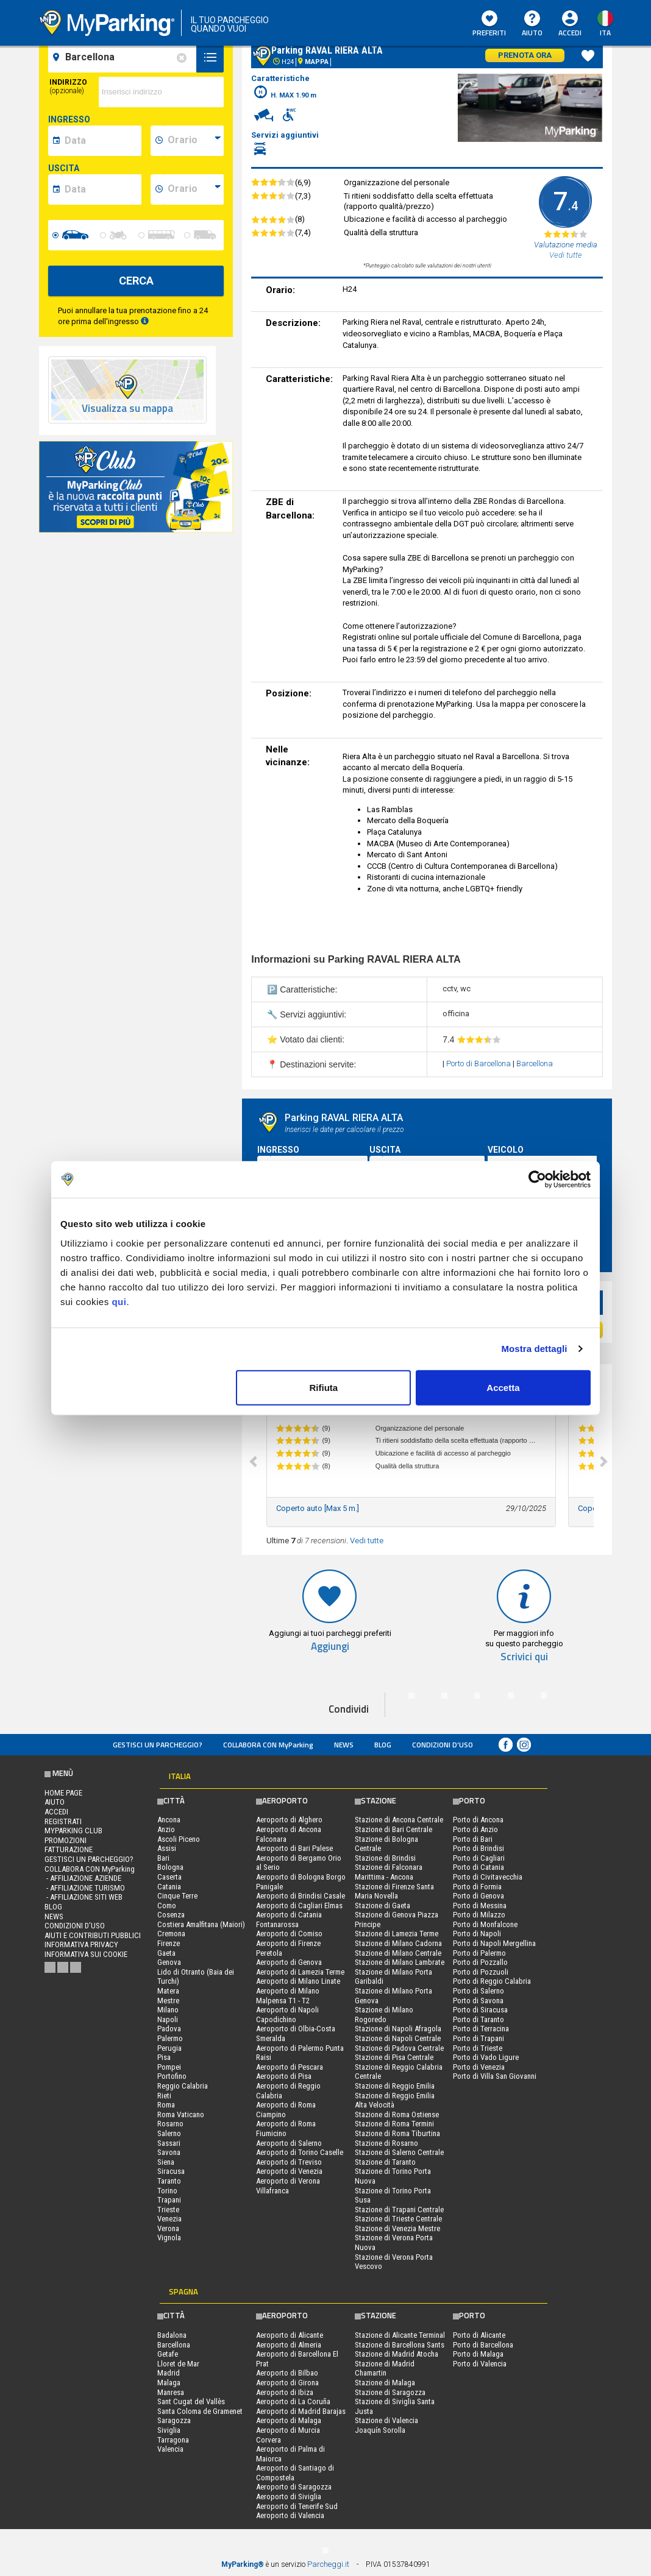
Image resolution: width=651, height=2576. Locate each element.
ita (605, 32)
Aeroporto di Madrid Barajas (301, 2411)
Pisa (164, 2057)
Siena (165, 2162)
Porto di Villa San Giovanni (494, 2076)
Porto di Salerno (478, 1990)
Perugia (169, 2048)
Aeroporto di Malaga (288, 2420)
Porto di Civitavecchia (487, 1876)
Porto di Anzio (475, 1829)
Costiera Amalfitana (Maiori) (201, 1924)
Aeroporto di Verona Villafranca (288, 2185)
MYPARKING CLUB (73, 1830)
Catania (169, 1886)
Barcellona (534, 1063)
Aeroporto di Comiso (289, 1933)
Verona (168, 2228)
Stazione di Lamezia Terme (396, 1933)
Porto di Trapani (478, 2038)
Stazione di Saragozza (390, 2392)
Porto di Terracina (481, 2028)
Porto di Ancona (478, 1819)
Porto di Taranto (478, 2019)
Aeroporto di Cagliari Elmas (299, 1905)
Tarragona (173, 2439)
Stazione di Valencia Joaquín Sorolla (386, 2425)
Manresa (170, 2392)
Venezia (169, 2218)
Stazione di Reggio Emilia (395, 2085)
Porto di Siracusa (480, 2009)
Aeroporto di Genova (289, 1962)
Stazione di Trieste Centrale (398, 2218)
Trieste (168, 2209)
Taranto (169, 2180)
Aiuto (532, 24)
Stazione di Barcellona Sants (399, 2344)
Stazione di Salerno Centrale (399, 2152)
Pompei (169, 2067)
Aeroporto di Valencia (290, 2515)
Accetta (502, 1387)
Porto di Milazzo (479, 1914)
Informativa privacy (81, 1944)
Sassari (168, 2143)
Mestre (168, 2000)
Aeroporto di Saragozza (294, 2486)
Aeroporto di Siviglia (288, 2496)
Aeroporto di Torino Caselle (299, 2152)
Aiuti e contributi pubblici (92, 1935)
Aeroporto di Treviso (289, 2162)
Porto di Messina (480, 1905)
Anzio (166, 1829)
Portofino (172, 2076)
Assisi (166, 1848)
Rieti (164, 2095)
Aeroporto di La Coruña (293, 2401)
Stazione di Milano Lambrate (399, 1962)
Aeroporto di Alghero (289, 1819)
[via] (161, 92)
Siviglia (168, 2430)
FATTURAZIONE (68, 1849)
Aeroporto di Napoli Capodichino (287, 2014)
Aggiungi (330, 1646)
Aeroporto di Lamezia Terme (300, 1971)
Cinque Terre (177, 1895)
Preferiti (489, 24)
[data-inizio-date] (101, 141)
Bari (163, 1858)
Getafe (167, 2353)
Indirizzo (68, 86)
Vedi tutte (366, 1540)
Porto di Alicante (479, 2335)
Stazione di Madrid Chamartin (384, 2368)
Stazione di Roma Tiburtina (397, 2133)
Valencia (170, 2449)
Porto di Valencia (480, 2363)
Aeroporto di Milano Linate (298, 1981)
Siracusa (171, 2171)
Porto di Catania (478, 1867)
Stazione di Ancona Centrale (399, 1819)
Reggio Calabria (182, 2085)
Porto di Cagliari (479, 1858)
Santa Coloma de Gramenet (200, 2411)
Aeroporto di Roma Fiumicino (286, 2128)
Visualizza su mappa (127, 408)
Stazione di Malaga (385, 2382)
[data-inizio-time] (194, 141)
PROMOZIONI (65, 1840)
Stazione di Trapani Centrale (399, 2209)
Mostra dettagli (534, 1348)
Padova (169, 2028)
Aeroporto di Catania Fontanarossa (289, 1919)
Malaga (168, 2382)
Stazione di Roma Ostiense (397, 2114)
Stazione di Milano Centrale (398, 1953)
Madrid (168, 2372)
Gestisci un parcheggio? (157, 1744)
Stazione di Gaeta (382, 1905)
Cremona (171, 1933)
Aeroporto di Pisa (283, 2076)
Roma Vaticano (180, 2114)
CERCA (136, 280)
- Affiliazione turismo (84, 1887)
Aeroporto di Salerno (289, 2143)
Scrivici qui (524, 1657)
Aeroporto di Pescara (289, 2067)
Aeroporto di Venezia (289, 2171)
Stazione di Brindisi (385, 1858)
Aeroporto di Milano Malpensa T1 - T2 (287, 1995)
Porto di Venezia (479, 2067)
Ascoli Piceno (178, 1839)
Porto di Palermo (479, 1953)
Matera (168, 1990)
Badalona (172, 2335)
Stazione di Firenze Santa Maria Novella (394, 1891)
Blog (382, 1744)
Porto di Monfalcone (485, 1924)
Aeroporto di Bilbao (287, 2372)
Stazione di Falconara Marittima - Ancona (388, 1872)
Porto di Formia (477, 1886)
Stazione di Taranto (385, 2162)
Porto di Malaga (478, 2353)
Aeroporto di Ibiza (284, 2392)
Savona (168, 2152)
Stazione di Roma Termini (394, 2123)
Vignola (169, 2237)
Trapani (169, 2199)
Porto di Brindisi (478, 1848)
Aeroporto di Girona (287, 2382)
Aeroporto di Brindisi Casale (300, 1895)
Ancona (168, 1819)
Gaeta (166, 1953)
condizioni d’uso (442, 1744)
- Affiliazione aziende (82, 1878)
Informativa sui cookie (85, 1954)
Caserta (169, 1876)
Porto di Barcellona (479, 1063)
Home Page (63, 1792)
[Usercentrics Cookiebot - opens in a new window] (537, 1179)
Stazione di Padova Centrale (399, 2048)
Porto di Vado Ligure (486, 2057)
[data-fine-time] (194, 189)
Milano (168, 2009)
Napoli (167, 2019)
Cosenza (171, 1914)
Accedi (570, 32)
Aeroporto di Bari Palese (294, 1848)
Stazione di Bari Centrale (393, 1829)
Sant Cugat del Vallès (191, 2401)
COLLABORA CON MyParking (268, 1744)
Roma (166, 2104)
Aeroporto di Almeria (288, 2344)
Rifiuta (324, 1387)
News (344, 1744)
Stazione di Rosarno (386, 2143)
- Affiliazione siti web (83, 1897)
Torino (167, 2190)
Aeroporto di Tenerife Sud (297, 2506)
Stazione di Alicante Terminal (400, 2335)
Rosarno (170, 2123)
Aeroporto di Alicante (289, 2335)
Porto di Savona (478, 2000)
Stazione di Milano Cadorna (398, 1943)
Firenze (168, 1943)
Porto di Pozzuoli (480, 1971)
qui (119, 1301)
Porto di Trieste (477, 2048)
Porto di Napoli (477, 1933)
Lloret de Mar (178, 2363)
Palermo (170, 2038)
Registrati (63, 1821)
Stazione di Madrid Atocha (396, 2353)
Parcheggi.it (328, 2564)
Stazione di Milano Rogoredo (384, 2014)
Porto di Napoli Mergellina (494, 1943)
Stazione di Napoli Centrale (398, 2038)
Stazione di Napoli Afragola (398, 2028)
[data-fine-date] (101, 189)
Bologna (170, 1867)
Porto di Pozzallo (480, 1962)
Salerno (169, 2133)
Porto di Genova (478, 1895)
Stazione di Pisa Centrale (394, 2057)
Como (166, 1905)
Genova (169, 1962)
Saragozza (174, 2420)
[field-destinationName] (124, 57)
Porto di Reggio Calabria (492, 1981)
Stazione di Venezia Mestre (397, 2228)
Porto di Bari (473, 1839)
